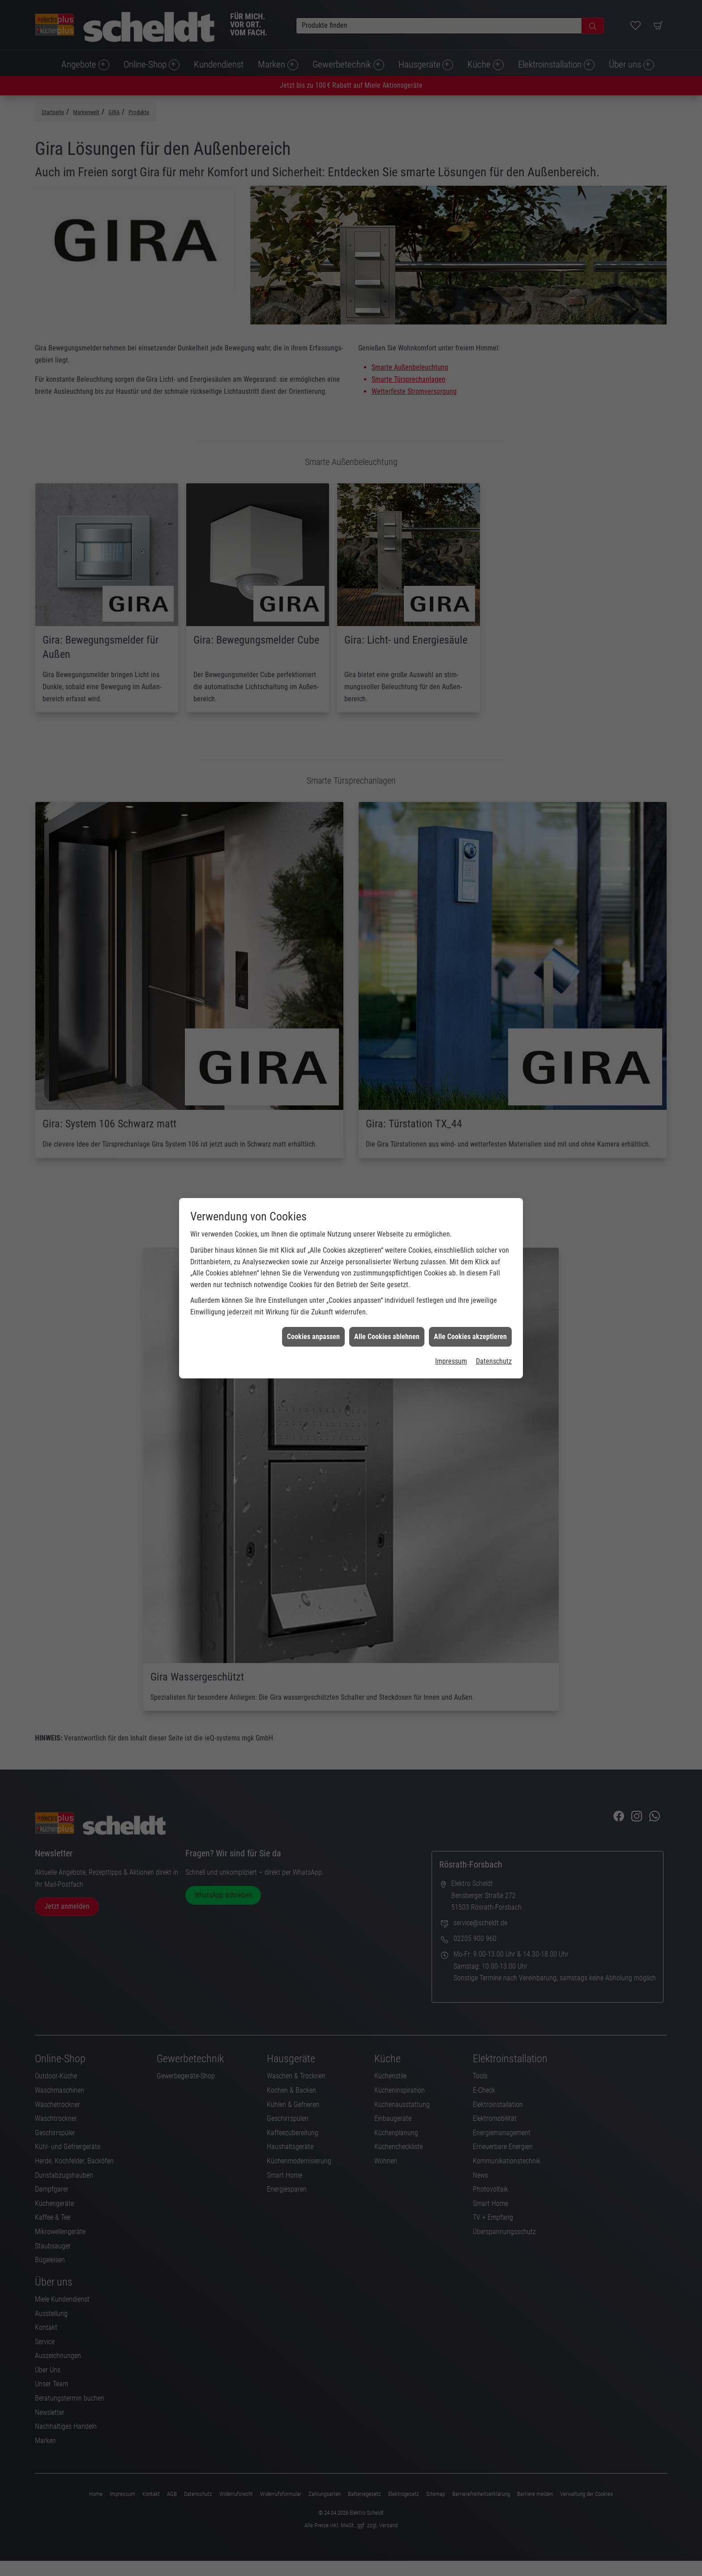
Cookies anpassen (313, 1225)
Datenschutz (494, 1250)
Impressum (451, 1250)
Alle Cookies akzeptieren (470, 1225)
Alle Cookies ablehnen (386, 1225)
